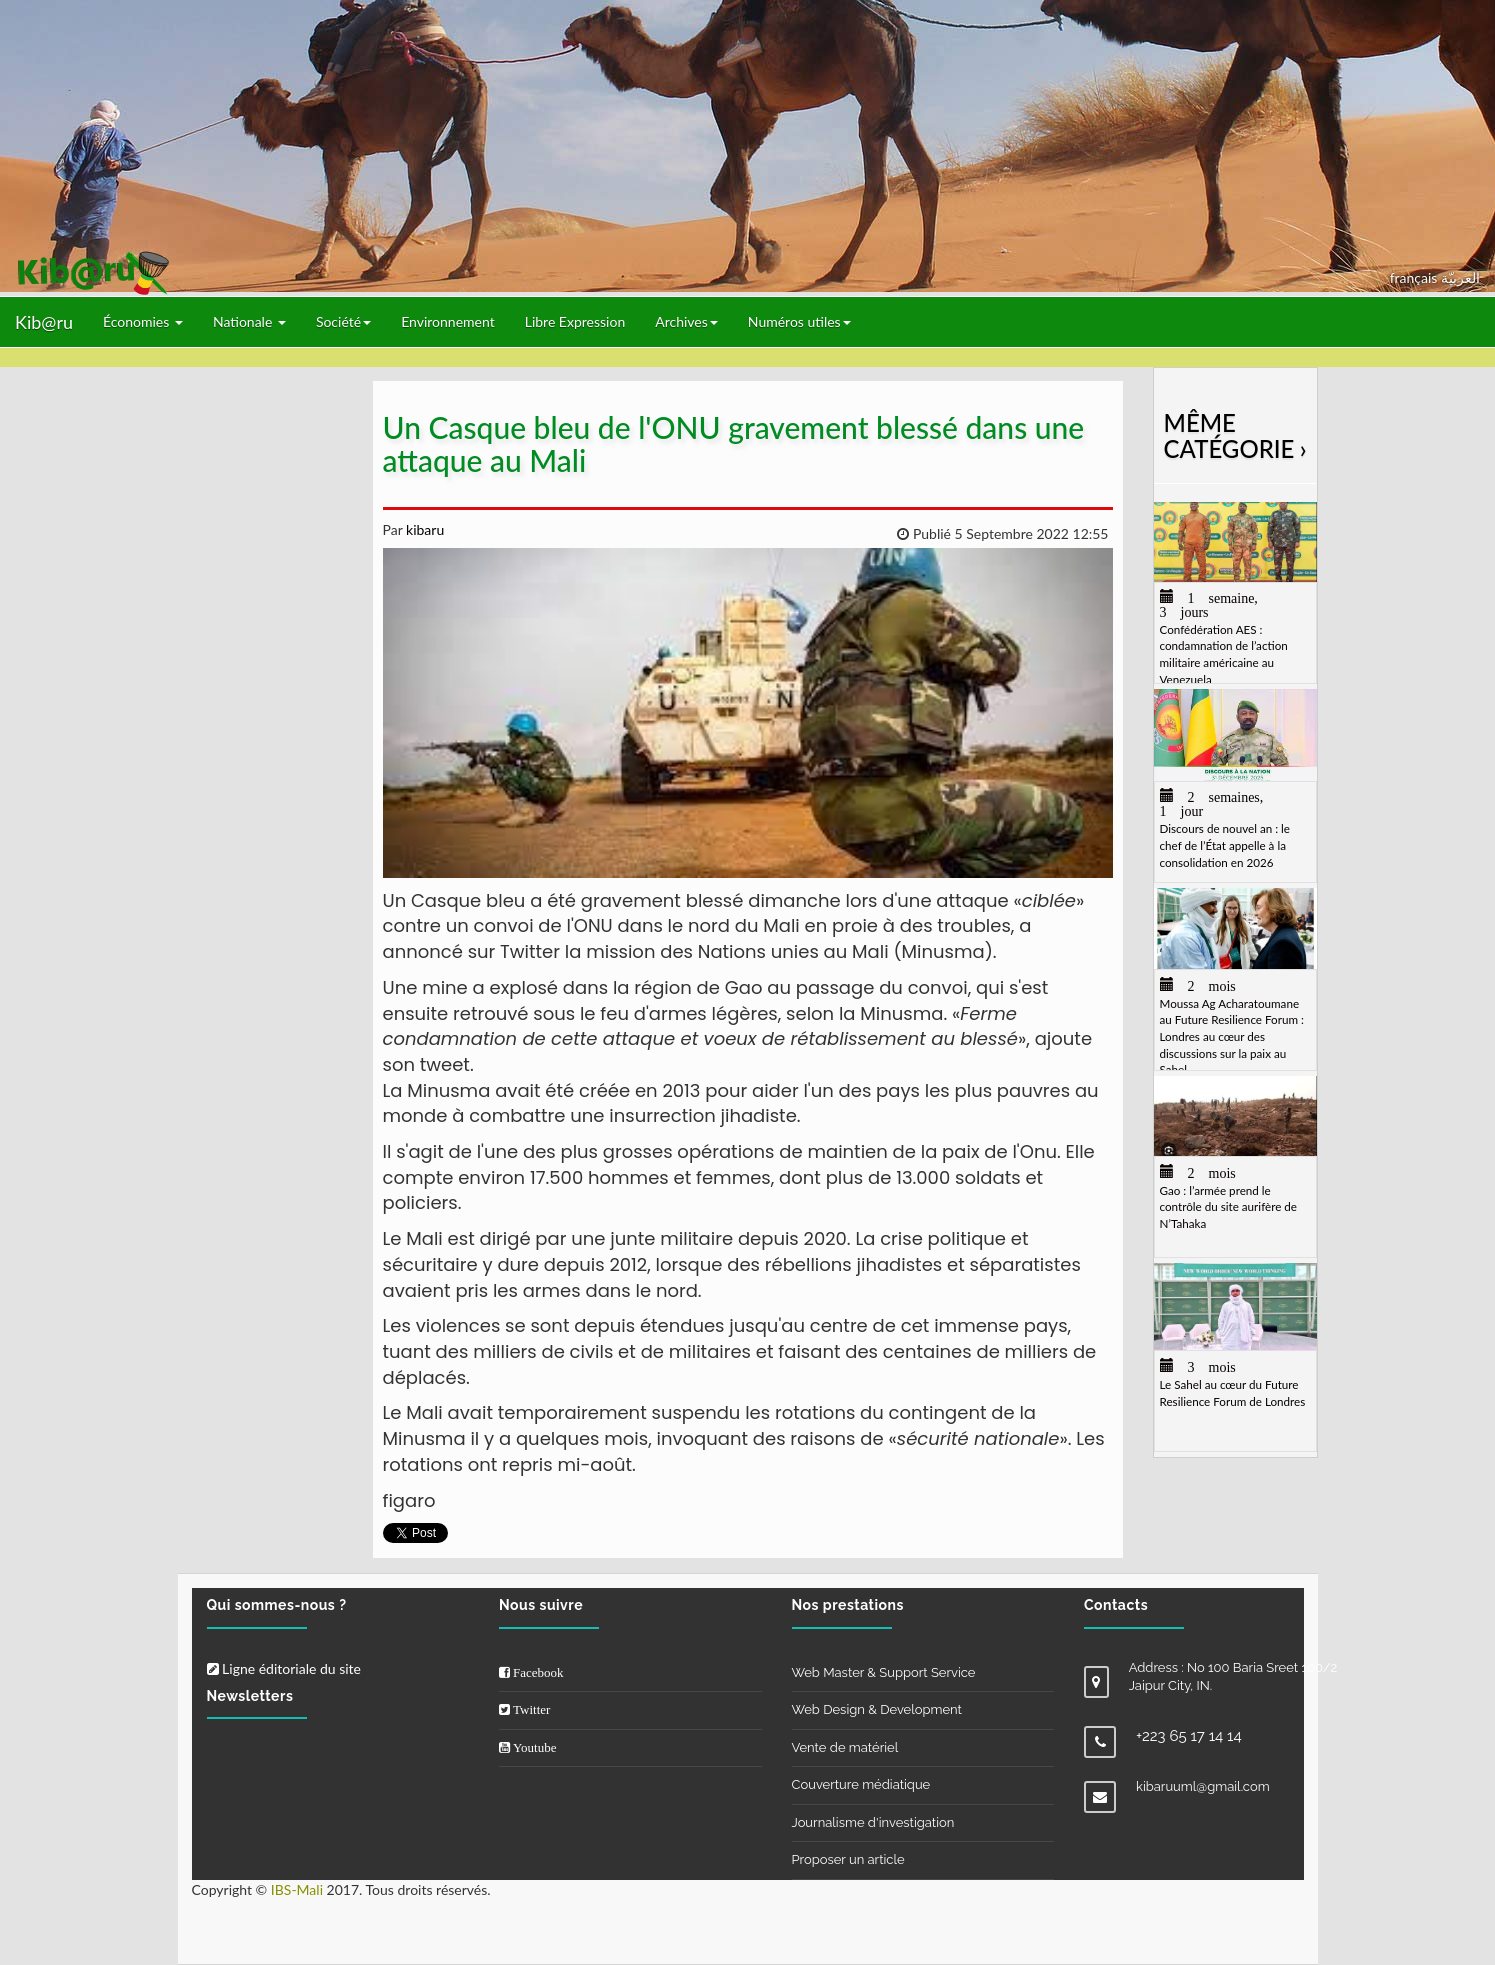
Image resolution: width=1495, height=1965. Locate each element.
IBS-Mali (297, 1889)
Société (343, 321)
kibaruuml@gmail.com (1203, 1786)
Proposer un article (848, 1859)
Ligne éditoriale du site (284, 1668)
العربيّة (1460, 277)
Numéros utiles (799, 321)
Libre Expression (575, 321)
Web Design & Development (877, 1709)
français (1415, 277)
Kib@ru (44, 322)
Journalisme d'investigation (873, 1822)
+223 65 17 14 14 (1189, 1736)
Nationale (249, 321)
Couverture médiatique (861, 1784)
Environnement (448, 321)
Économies (143, 321)
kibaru (423, 529)
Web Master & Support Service (884, 1672)
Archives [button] (686, 321)
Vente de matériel (845, 1747)
